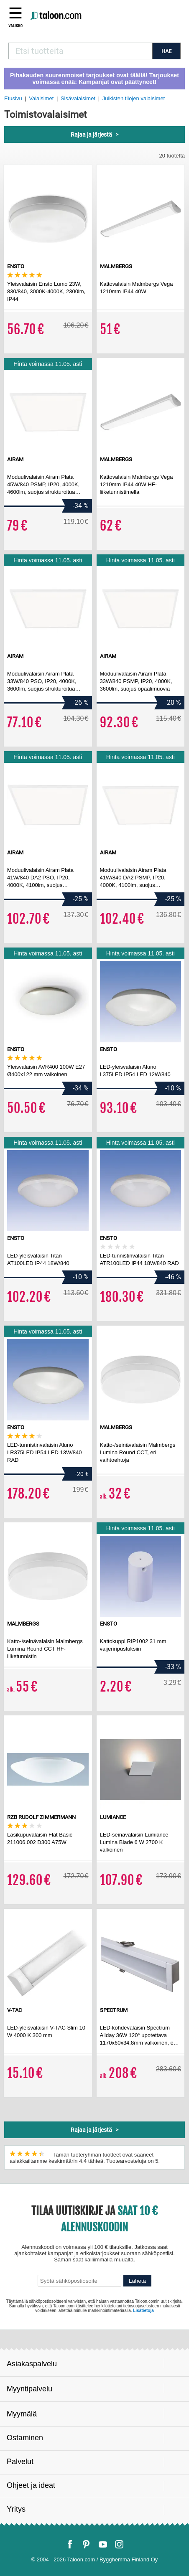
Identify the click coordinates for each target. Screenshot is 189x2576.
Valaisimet (41, 98)
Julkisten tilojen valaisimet (133, 98)
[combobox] (80, 51)
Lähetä (137, 2281)
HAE (166, 51)
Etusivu (13, 98)
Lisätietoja (143, 2310)
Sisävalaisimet (78, 98)
